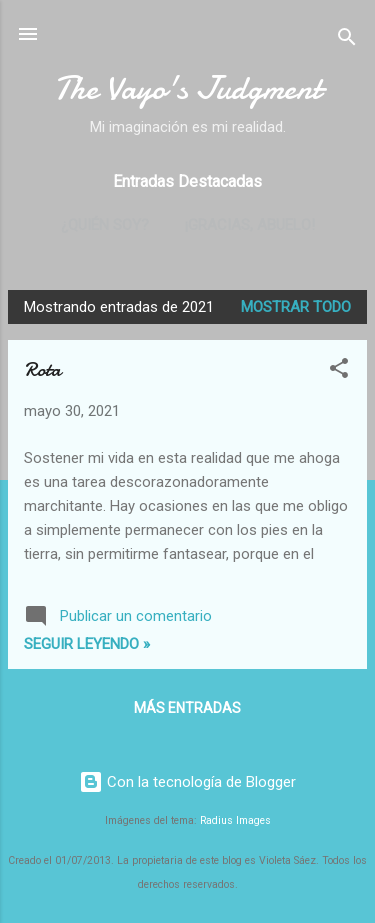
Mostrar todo (296, 307)
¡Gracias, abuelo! (250, 225)
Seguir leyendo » (87, 644)
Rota (42, 369)
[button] (339, 371)
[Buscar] (347, 40)
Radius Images (235, 820)
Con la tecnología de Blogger (187, 782)
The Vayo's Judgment (187, 88)
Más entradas (187, 708)
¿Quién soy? (105, 225)
